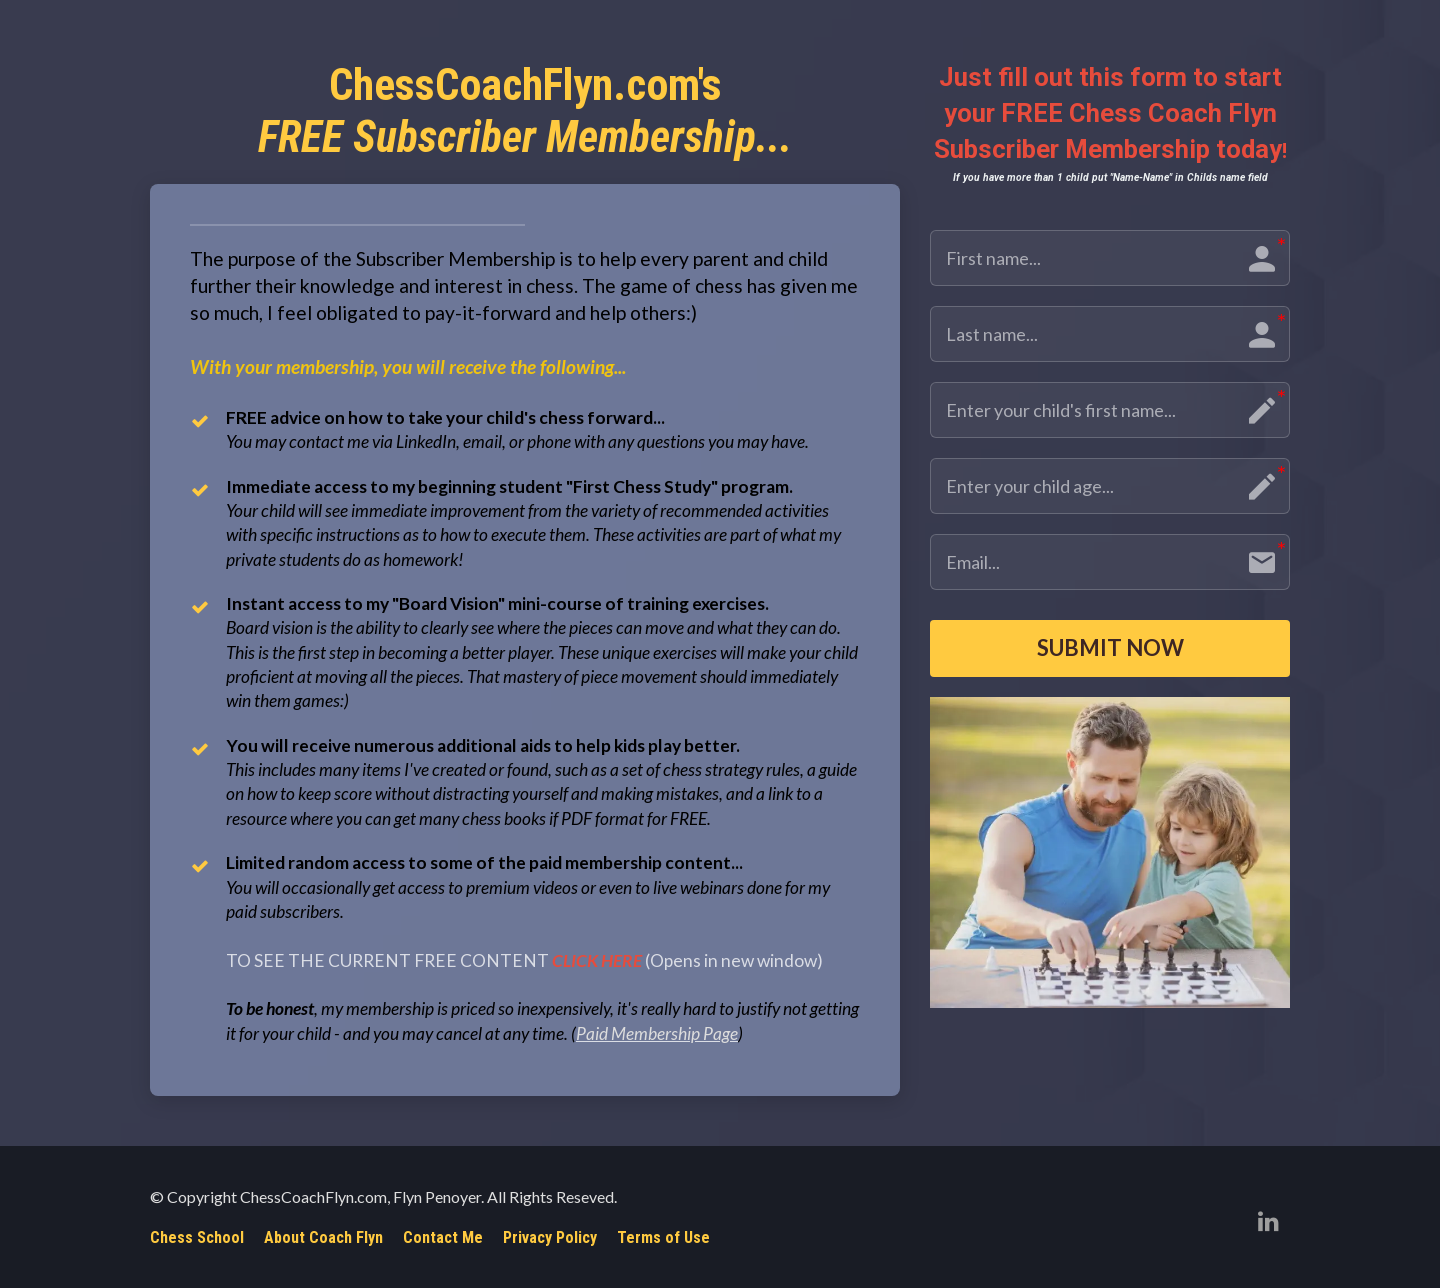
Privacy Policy (550, 1237)
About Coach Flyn (323, 1237)
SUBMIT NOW (1110, 651)
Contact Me (443, 1237)
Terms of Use (663, 1237)
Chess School (197, 1237)
